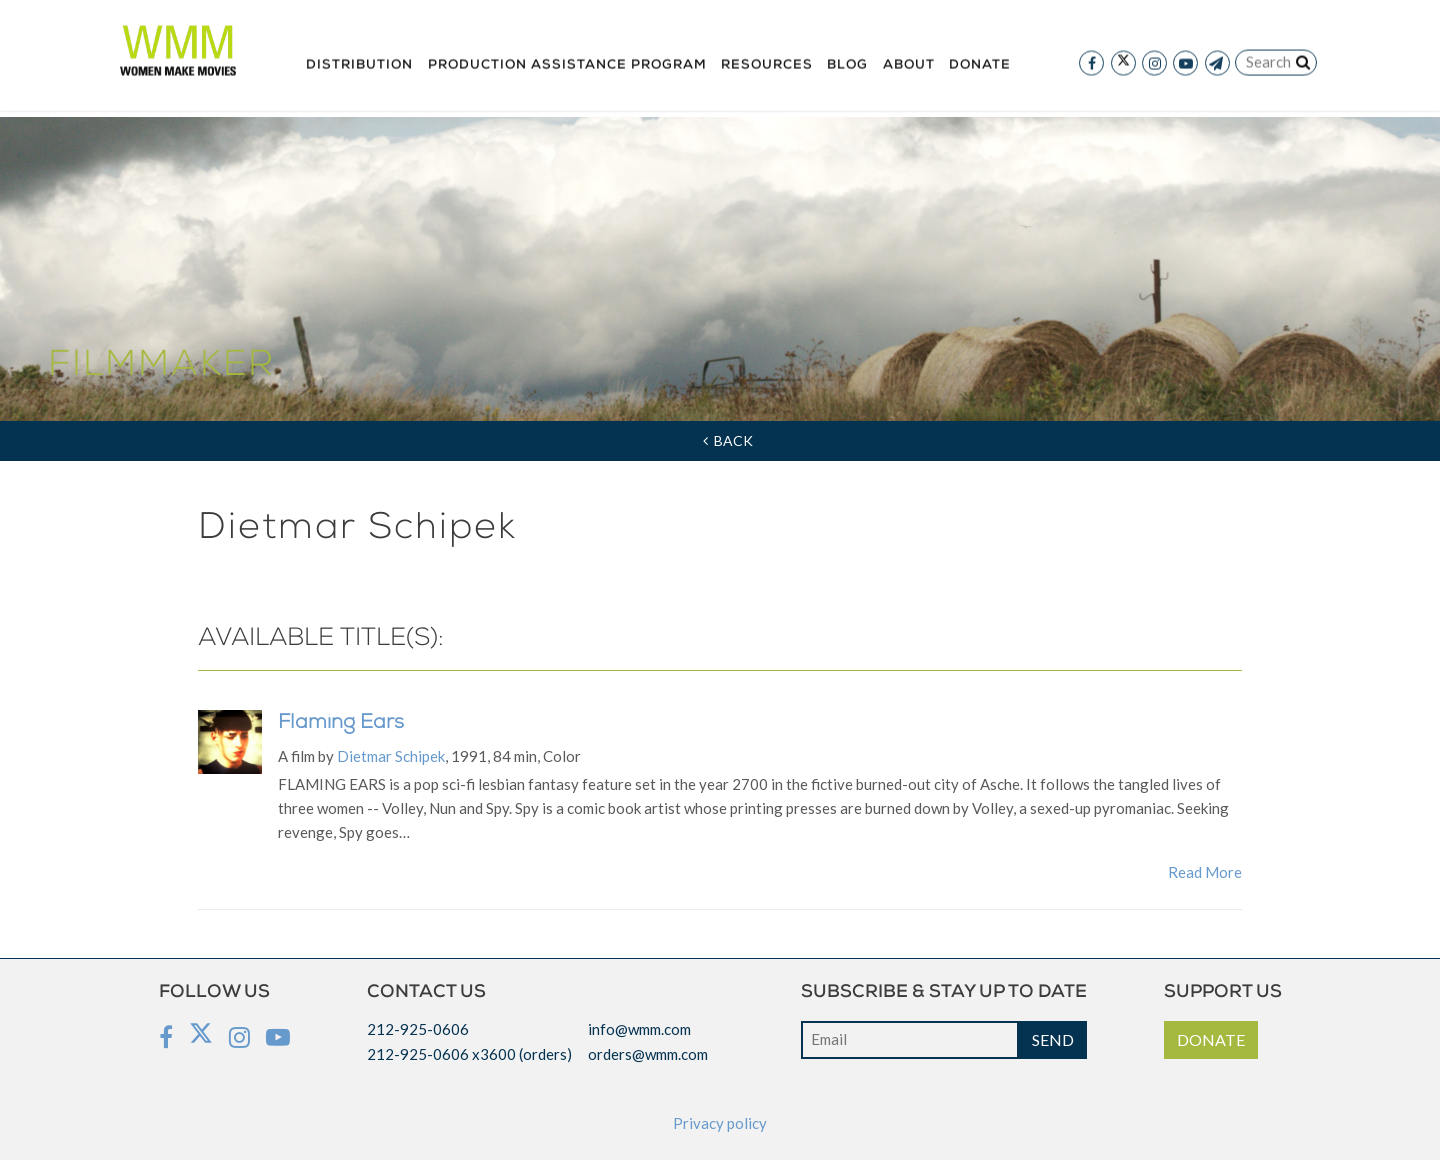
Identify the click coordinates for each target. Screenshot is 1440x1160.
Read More (1205, 872)
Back (728, 440)
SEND (1053, 1039)
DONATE (1211, 1039)
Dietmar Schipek (391, 756)
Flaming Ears (341, 724)
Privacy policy (720, 1123)
